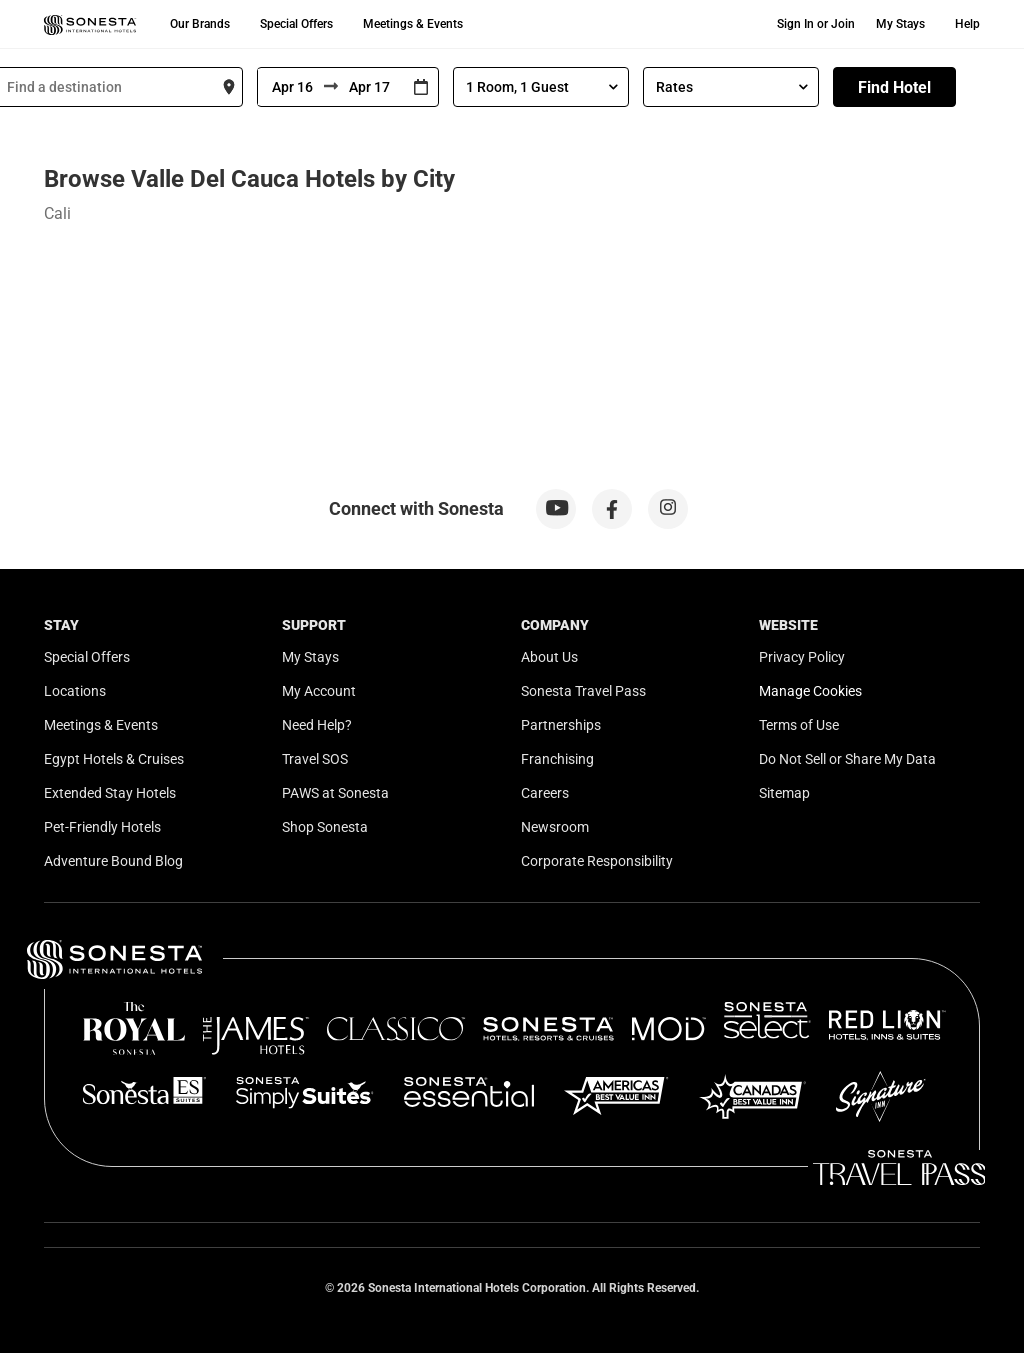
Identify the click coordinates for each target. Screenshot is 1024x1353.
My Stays (900, 24)
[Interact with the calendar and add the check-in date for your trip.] (421, 87)
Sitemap (784, 793)
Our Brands (200, 24)
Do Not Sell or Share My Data (847, 759)
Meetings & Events (413, 24)
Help (967, 24)
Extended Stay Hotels (110, 793)
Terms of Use (799, 725)
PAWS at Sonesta (335, 793)
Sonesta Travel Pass (583, 691)
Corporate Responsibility (597, 861)
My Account (319, 691)
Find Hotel (894, 87)
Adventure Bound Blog (113, 861)
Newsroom (555, 827)
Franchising (557, 759)
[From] (291, 87)
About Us (549, 657)
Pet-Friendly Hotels (102, 827)
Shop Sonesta (325, 827)
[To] (371, 87)
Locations (75, 691)
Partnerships (561, 725)
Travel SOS (315, 759)
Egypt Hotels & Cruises (114, 759)
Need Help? (317, 725)
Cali (57, 213)
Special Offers (296, 24)
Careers (545, 793)
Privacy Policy (802, 657)
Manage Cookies (810, 691)
